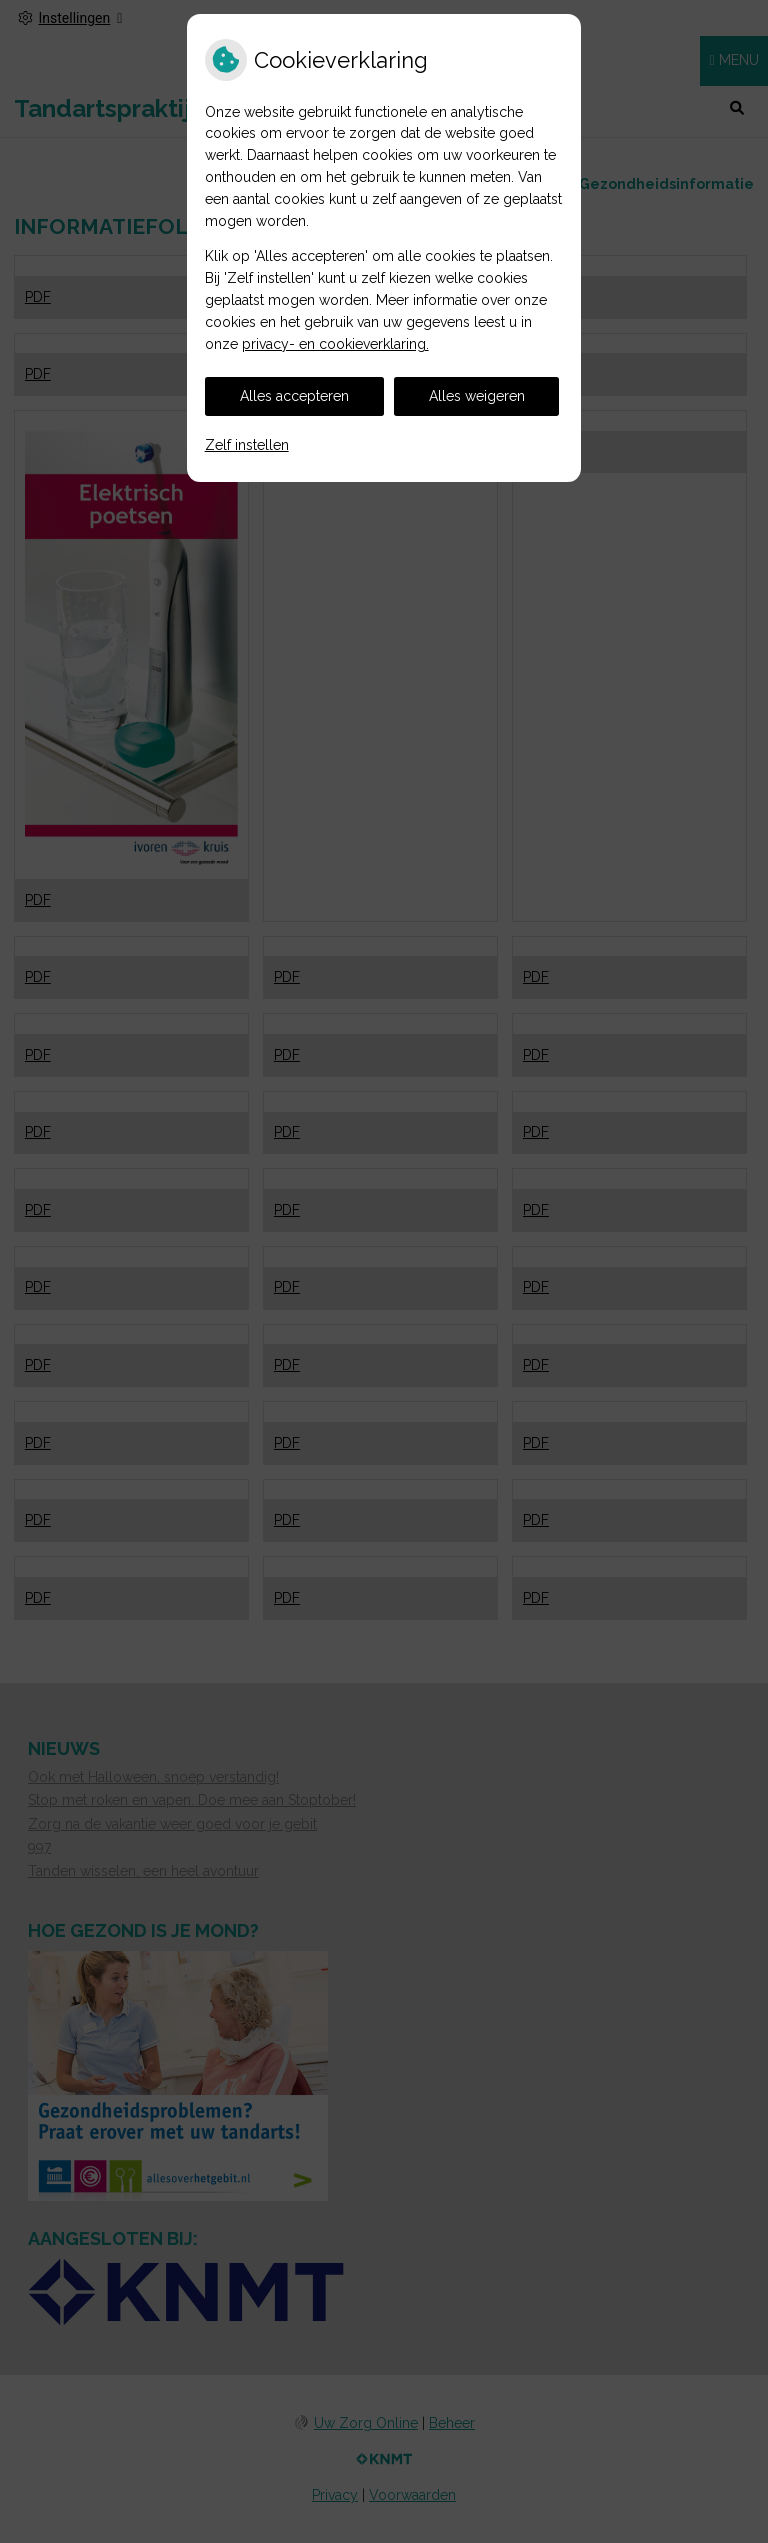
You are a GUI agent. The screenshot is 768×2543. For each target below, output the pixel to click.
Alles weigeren (477, 396)
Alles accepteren (294, 396)
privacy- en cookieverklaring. (335, 344)
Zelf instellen (247, 445)
